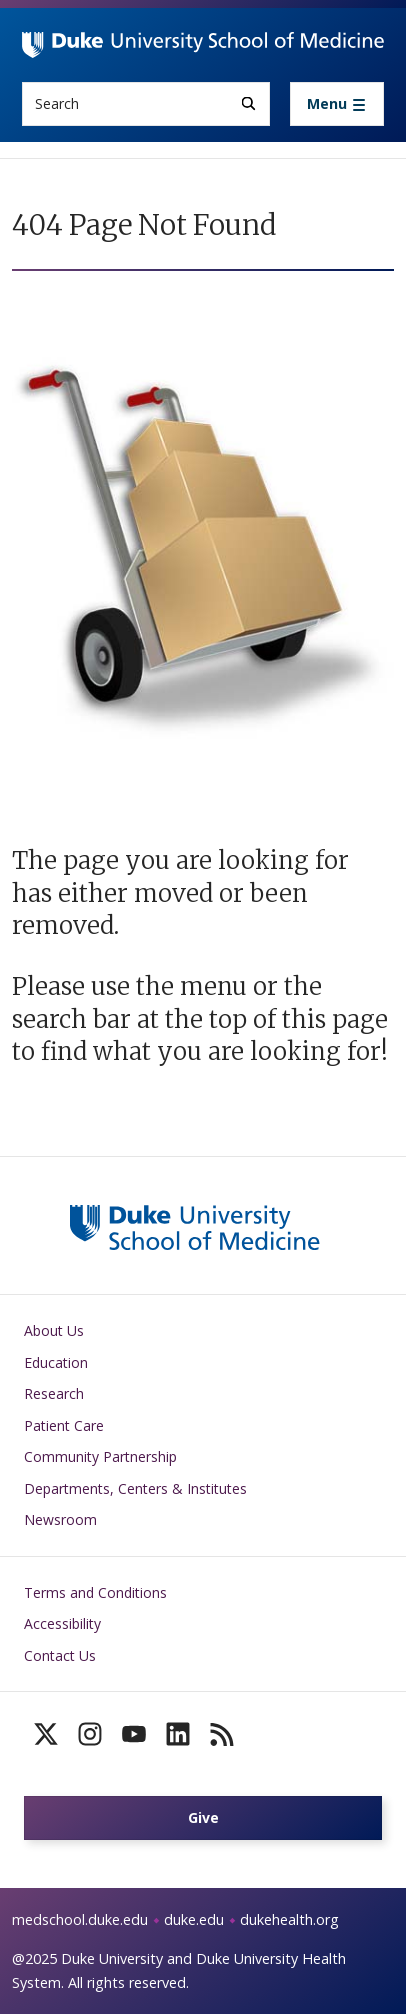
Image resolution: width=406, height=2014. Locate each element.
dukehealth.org (289, 1919)
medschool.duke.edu (80, 1919)
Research (54, 1393)
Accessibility (62, 1623)
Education (56, 1362)
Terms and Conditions (95, 1592)
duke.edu (194, 1919)
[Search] (248, 103)
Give (203, 1817)
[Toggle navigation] (337, 104)
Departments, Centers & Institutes (135, 1488)
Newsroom (60, 1519)
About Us (54, 1330)
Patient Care (64, 1425)
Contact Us (60, 1655)
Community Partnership (100, 1456)
